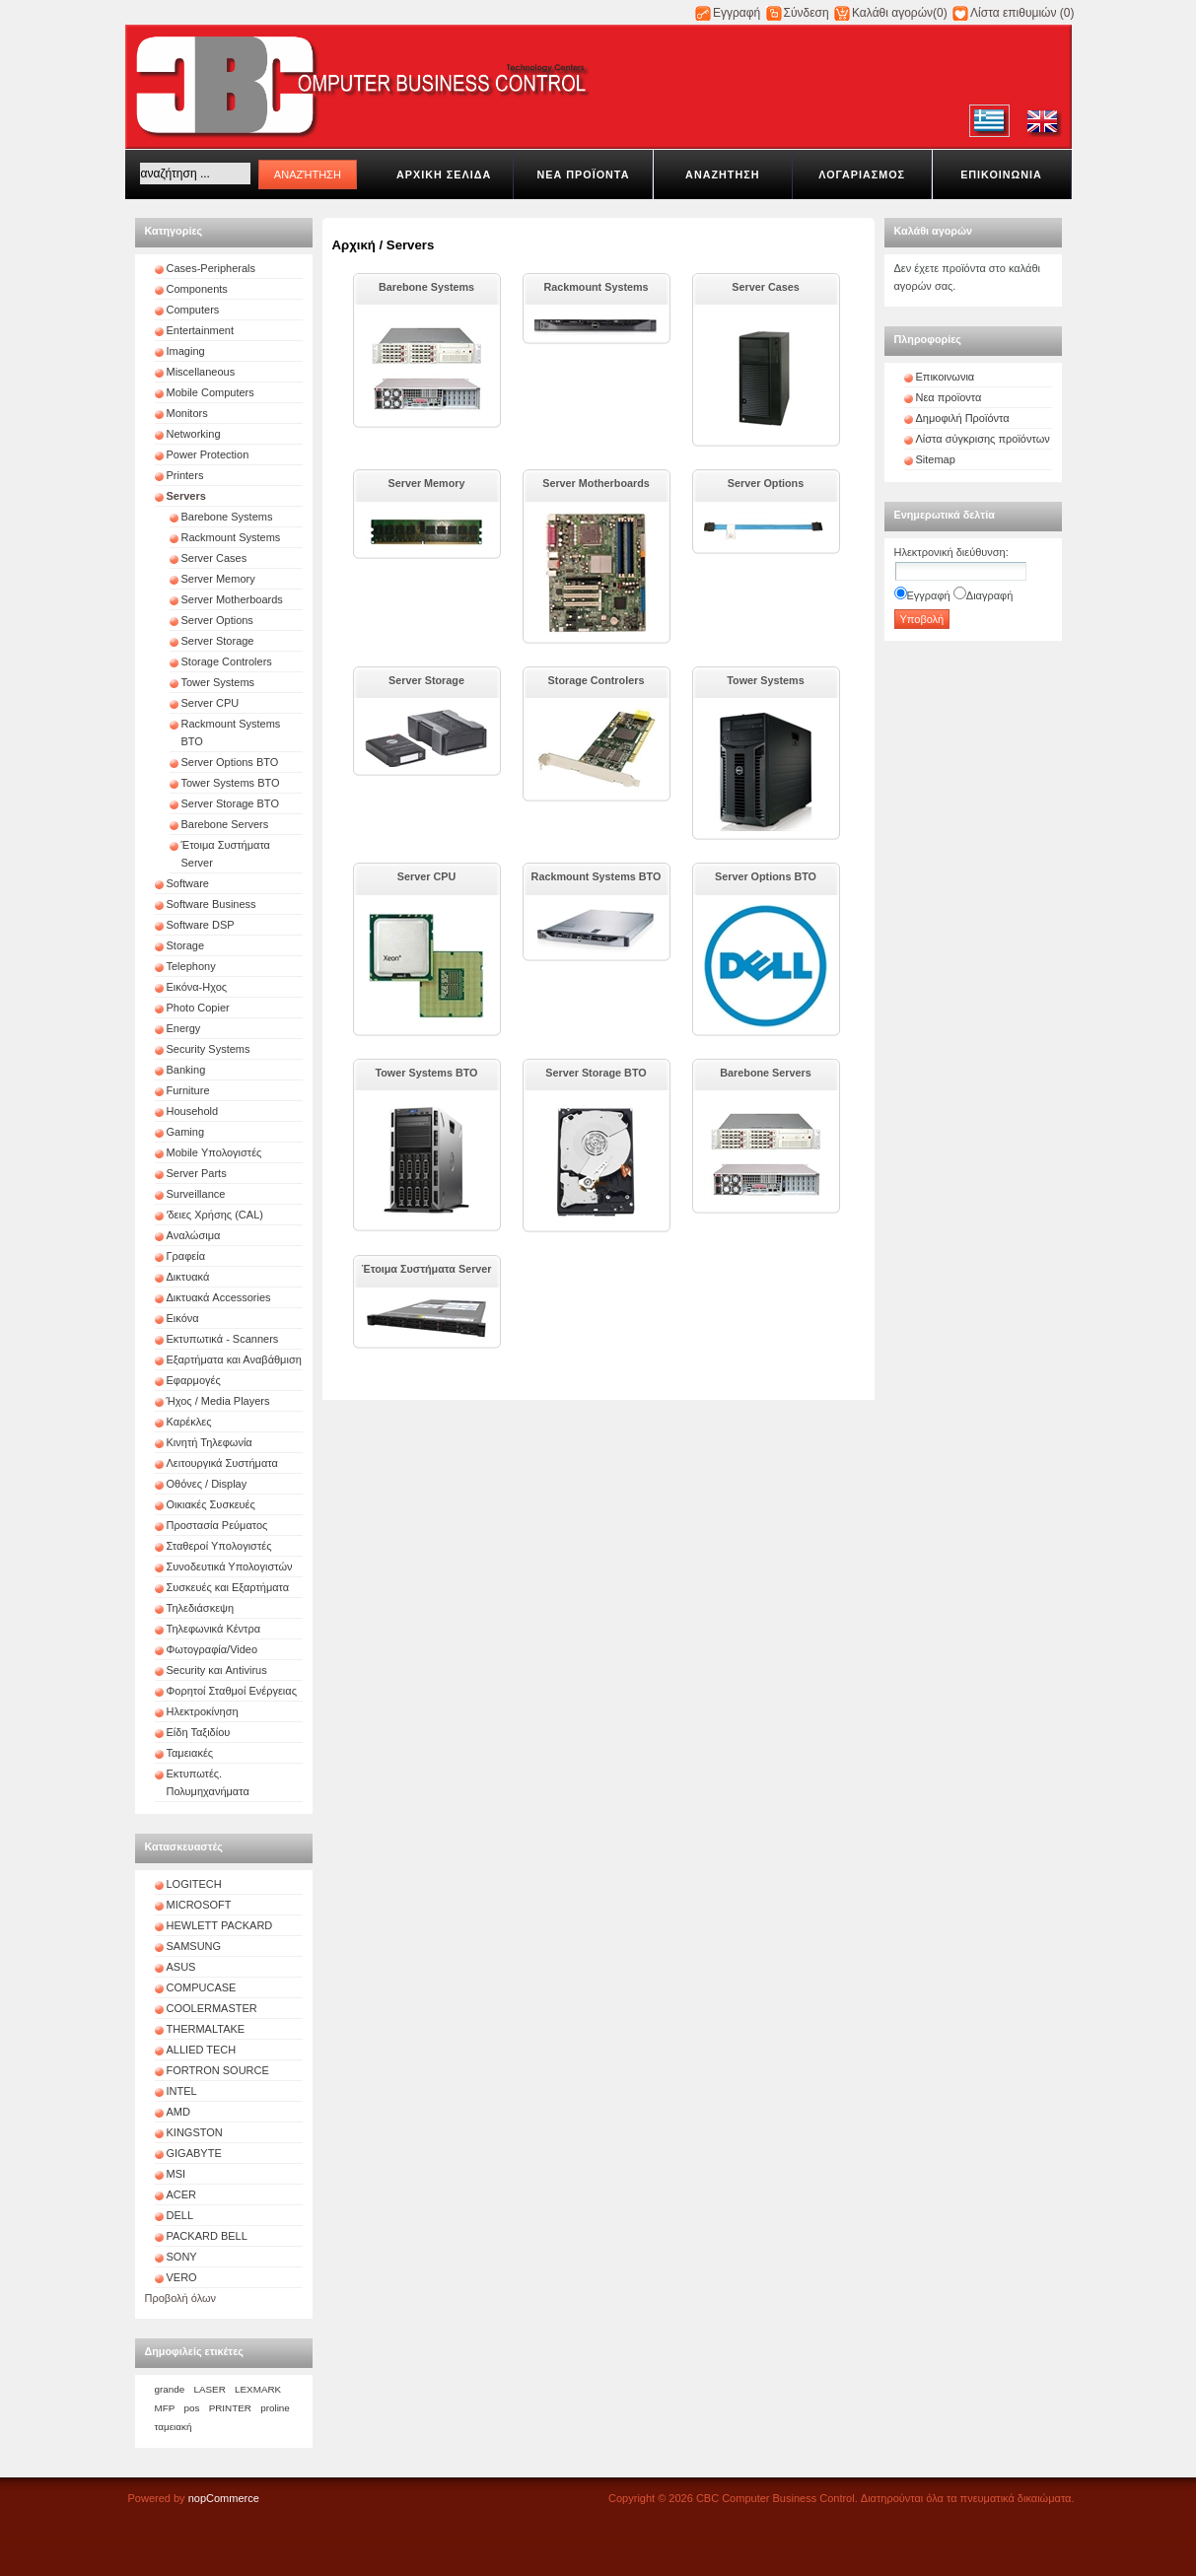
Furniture (188, 1090)
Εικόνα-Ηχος (197, 987)
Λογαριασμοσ (861, 174)
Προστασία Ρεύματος (217, 1525)
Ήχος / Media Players (218, 1401)
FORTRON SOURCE (218, 2070)
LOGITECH (194, 1884)
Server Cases (214, 558)
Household (193, 1111)
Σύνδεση (806, 13)
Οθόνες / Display (207, 1484)
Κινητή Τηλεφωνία (209, 1442)
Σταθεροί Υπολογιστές (219, 1546)
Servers (186, 496)
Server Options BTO (230, 762)
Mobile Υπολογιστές (214, 1152)
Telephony (191, 966)
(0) (940, 13)
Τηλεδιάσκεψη (201, 1608)
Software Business (211, 904)
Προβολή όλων (181, 2298)
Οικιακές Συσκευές (211, 1504)
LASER (209, 2389)
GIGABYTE (194, 2153)
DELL (180, 2215)
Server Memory (218, 579)
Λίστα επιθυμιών (1013, 13)
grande (170, 2389)
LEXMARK (258, 2389)
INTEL (182, 2091)
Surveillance (196, 1194)
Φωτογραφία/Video (212, 1649)
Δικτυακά (188, 1277)
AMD (178, 2112)
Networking (194, 434)
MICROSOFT (199, 1905)
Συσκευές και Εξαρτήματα (228, 1587)
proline (275, 2407)
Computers (193, 309)
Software (188, 883)
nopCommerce (223, 2498)
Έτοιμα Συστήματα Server (426, 1269)
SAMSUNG (194, 1946)
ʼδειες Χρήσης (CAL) (215, 1214)
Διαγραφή (990, 595)
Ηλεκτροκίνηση (203, 1711)
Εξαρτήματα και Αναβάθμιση (234, 1359)
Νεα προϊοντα (582, 174)
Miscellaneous (201, 372)
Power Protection (208, 454)
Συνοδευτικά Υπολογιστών (230, 1566)
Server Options (217, 620)
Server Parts (197, 1173)
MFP (165, 2407)
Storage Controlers (226, 661)
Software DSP (201, 925)
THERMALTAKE (206, 2029)
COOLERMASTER (212, 2008)
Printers (185, 475)
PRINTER (230, 2407)
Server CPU (210, 703)
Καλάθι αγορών (892, 13)
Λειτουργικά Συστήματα (222, 1463)
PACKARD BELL (207, 2236)
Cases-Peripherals (211, 268)
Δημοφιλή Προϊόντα (963, 418)
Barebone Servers (225, 824)
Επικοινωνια (1001, 174)
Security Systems (208, 1049)
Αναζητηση (722, 174)
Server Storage (217, 641)
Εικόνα (183, 1318)
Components (197, 289)
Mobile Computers (210, 392)
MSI (176, 2174)
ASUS (181, 1967)
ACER (182, 2194)
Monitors (187, 413)
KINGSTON (195, 2132)
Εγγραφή (736, 13)
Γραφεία (186, 1256)
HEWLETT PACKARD (220, 1925)
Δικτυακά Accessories (219, 1297)
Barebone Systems (227, 516)
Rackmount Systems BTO (596, 876)
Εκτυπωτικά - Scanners (223, 1339)
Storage (186, 945)
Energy (184, 1028)
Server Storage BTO (230, 803)
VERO (182, 2277)
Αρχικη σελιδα (443, 174)
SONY (182, 2257)
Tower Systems (218, 682)
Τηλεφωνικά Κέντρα (214, 1629)
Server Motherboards (232, 599)
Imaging (186, 351)
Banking (186, 1070)
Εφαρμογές (194, 1380)
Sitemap (935, 459)
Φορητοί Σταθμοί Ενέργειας (232, 1691)
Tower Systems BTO (230, 783)
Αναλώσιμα (194, 1235)
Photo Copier (198, 1007)
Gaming (186, 1132)
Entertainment (200, 330)
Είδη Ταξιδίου (199, 1732)
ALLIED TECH (202, 2049)
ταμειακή (173, 2426)
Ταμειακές (190, 1753)
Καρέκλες (189, 1421)
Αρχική (354, 245)
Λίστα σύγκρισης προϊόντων (983, 439)
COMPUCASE (202, 1987)
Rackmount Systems (231, 537)
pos (192, 2407)
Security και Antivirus (217, 1670)
